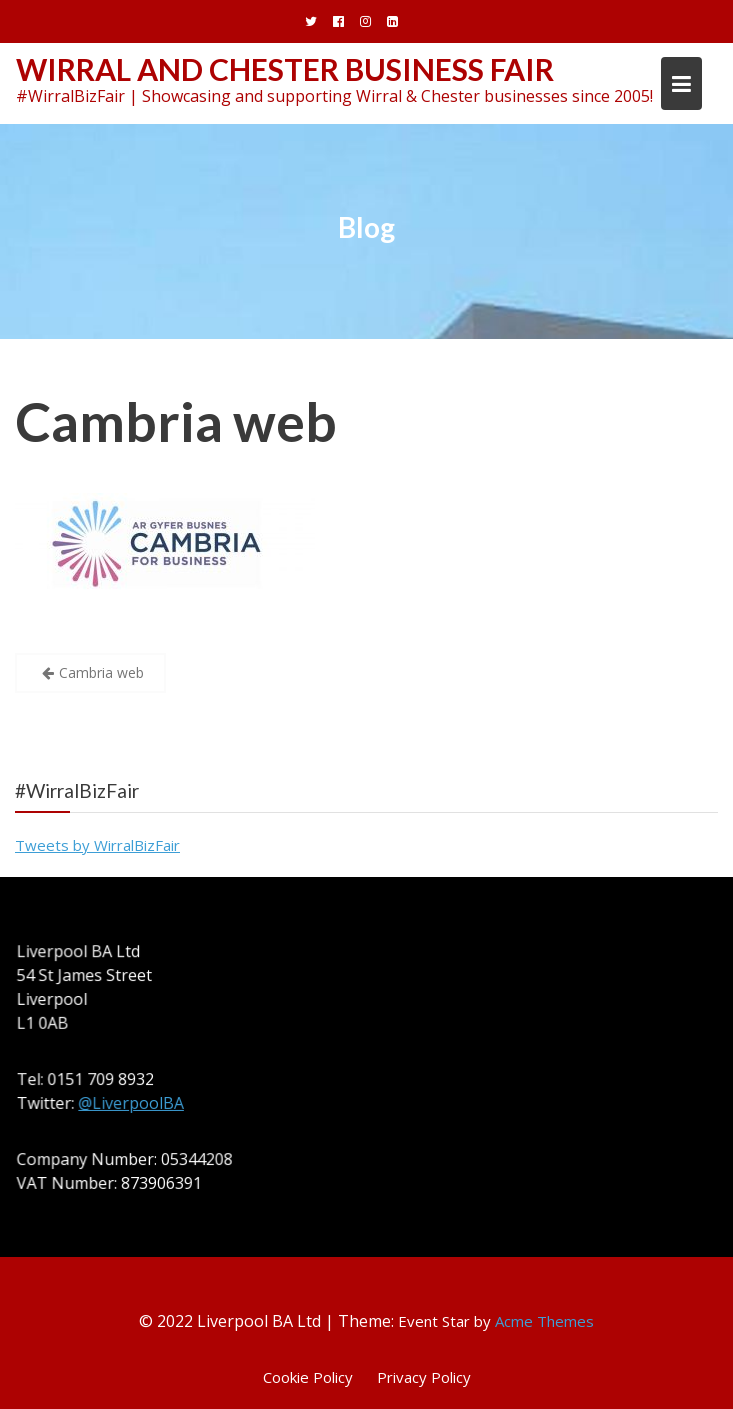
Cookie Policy (308, 1377)
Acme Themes (544, 1321)
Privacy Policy (424, 1377)
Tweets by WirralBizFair (97, 845)
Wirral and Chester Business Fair (285, 69)
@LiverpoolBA (132, 1103)
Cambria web (176, 421)
